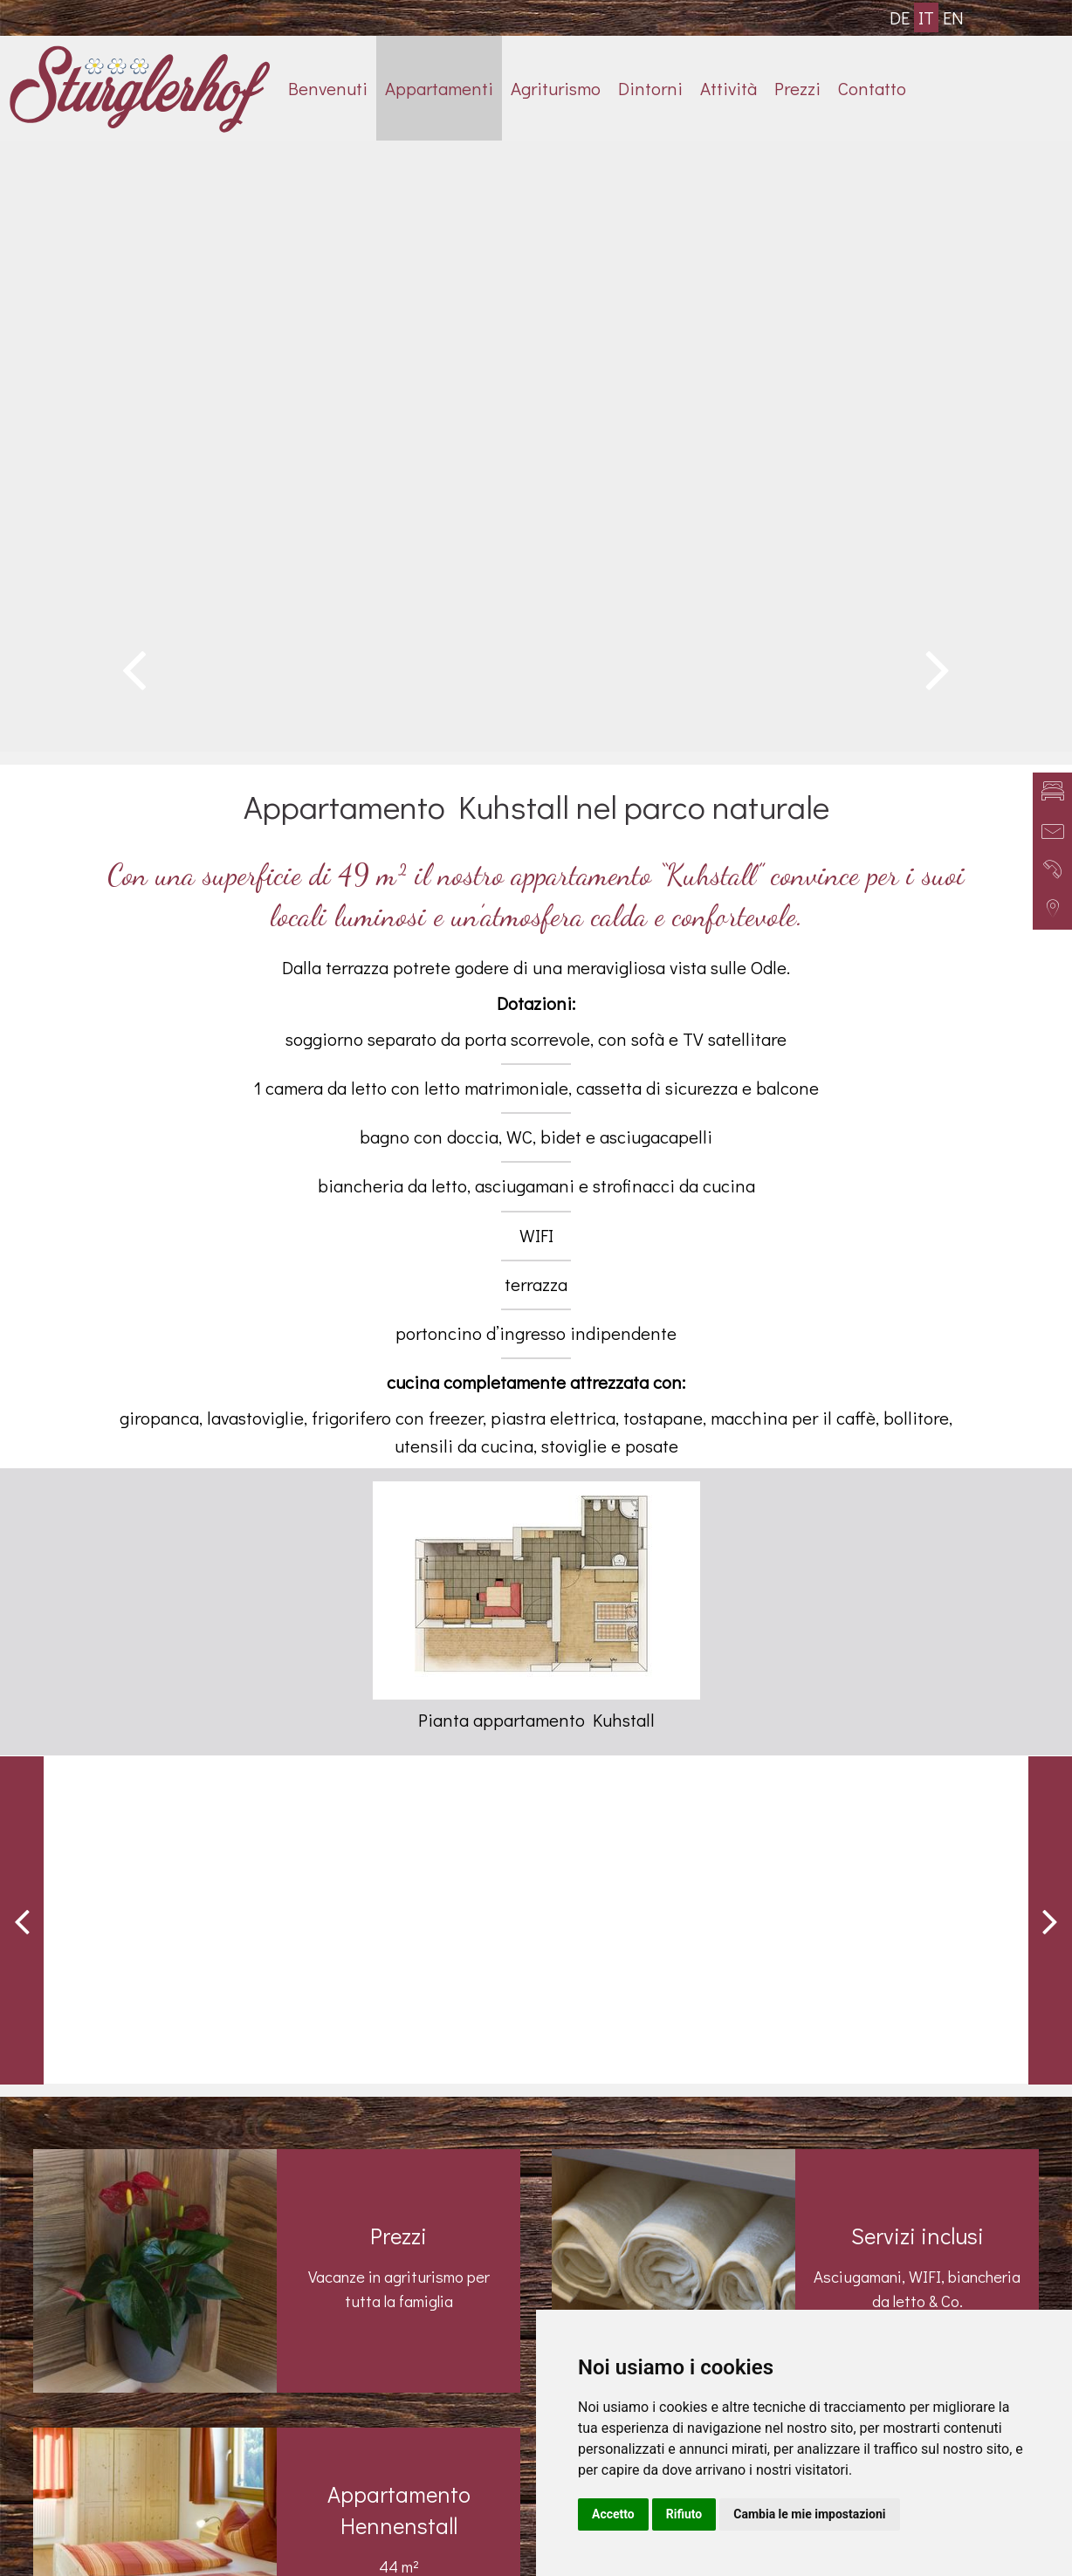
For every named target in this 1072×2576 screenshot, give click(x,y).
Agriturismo (556, 88)
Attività (728, 88)
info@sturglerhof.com (245, 2437)
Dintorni (650, 88)
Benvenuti (328, 88)
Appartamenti (439, 88)
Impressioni (826, 2233)
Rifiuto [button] (684, 2514)
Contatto (872, 88)
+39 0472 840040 (245, 2401)
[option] (208, 1232)
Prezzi (797, 88)
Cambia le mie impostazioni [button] (809, 2514)
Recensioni (826, 2304)
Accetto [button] (613, 2514)
